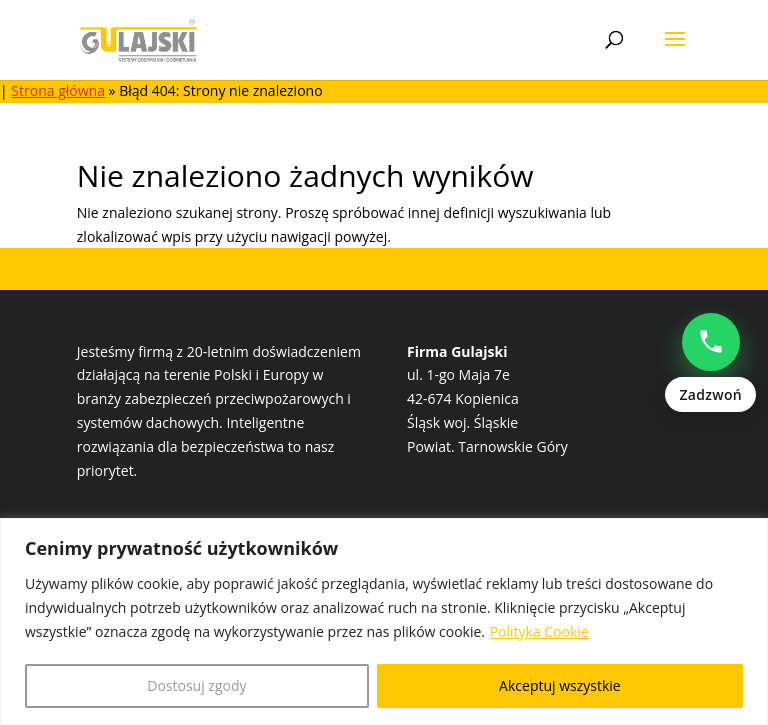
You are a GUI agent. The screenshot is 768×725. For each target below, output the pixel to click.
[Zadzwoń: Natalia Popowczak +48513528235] (710, 363)
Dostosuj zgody (196, 685)
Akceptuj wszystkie (560, 685)
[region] (384, 621)
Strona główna (58, 90)
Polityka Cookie (539, 631)
